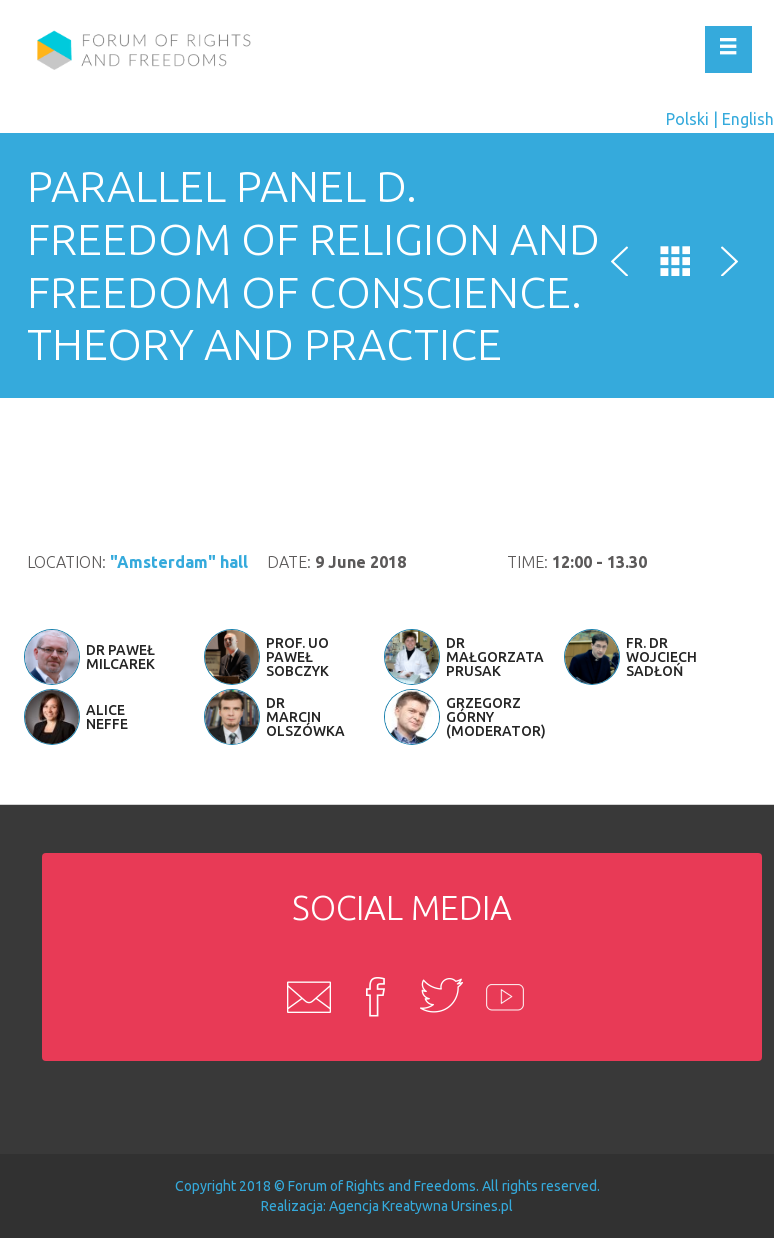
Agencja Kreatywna (388, 1206)
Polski (687, 119)
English (748, 119)
